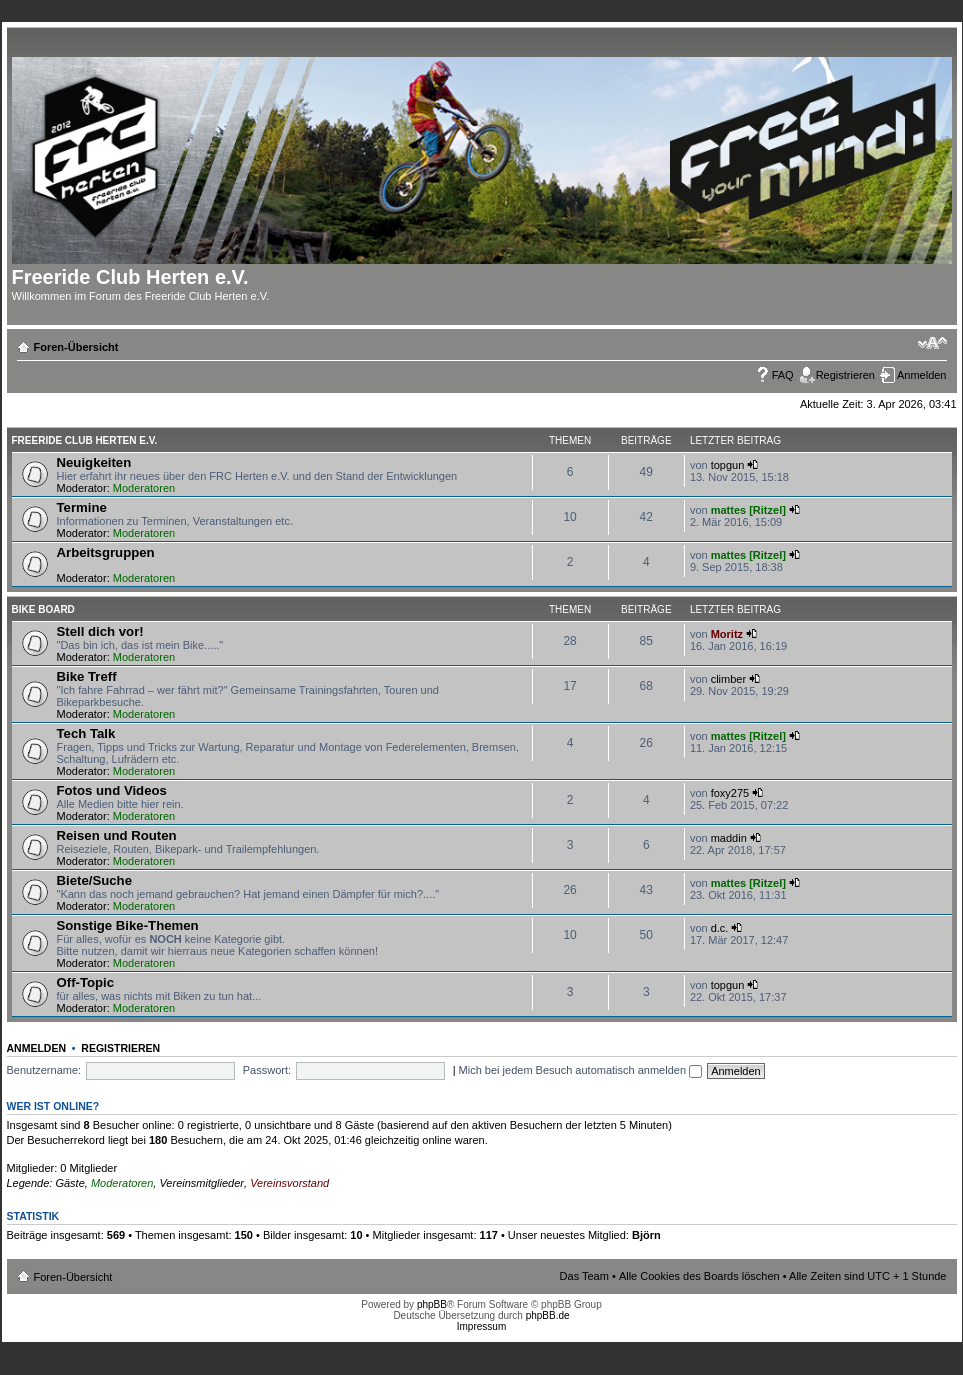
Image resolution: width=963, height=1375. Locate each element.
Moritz (727, 634)
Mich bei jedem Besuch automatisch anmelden (581, 1070)
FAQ (783, 375)
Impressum (481, 1326)
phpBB (432, 1304)
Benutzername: (44, 1070)
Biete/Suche (95, 880)
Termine (82, 507)
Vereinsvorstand (289, 1183)
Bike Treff (87, 676)
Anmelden (922, 375)
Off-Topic (86, 982)
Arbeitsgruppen (106, 552)
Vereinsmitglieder (201, 1183)
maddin (729, 838)
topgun (728, 465)
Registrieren (845, 375)
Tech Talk (86, 733)
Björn (646, 1235)
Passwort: (267, 1070)
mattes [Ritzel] (748, 510)
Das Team (584, 1276)
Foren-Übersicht (76, 347)
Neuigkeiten (94, 462)
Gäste (69, 1183)
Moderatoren (144, 488)
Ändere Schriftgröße (932, 343)
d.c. (720, 928)
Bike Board (43, 609)
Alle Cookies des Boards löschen (699, 1276)
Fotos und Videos (112, 790)
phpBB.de (548, 1315)
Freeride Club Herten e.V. (85, 440)
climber (728, 679)
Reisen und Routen (117, 835)
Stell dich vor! (100, 631)
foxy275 (730, 793)
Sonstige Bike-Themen (128, 925)
